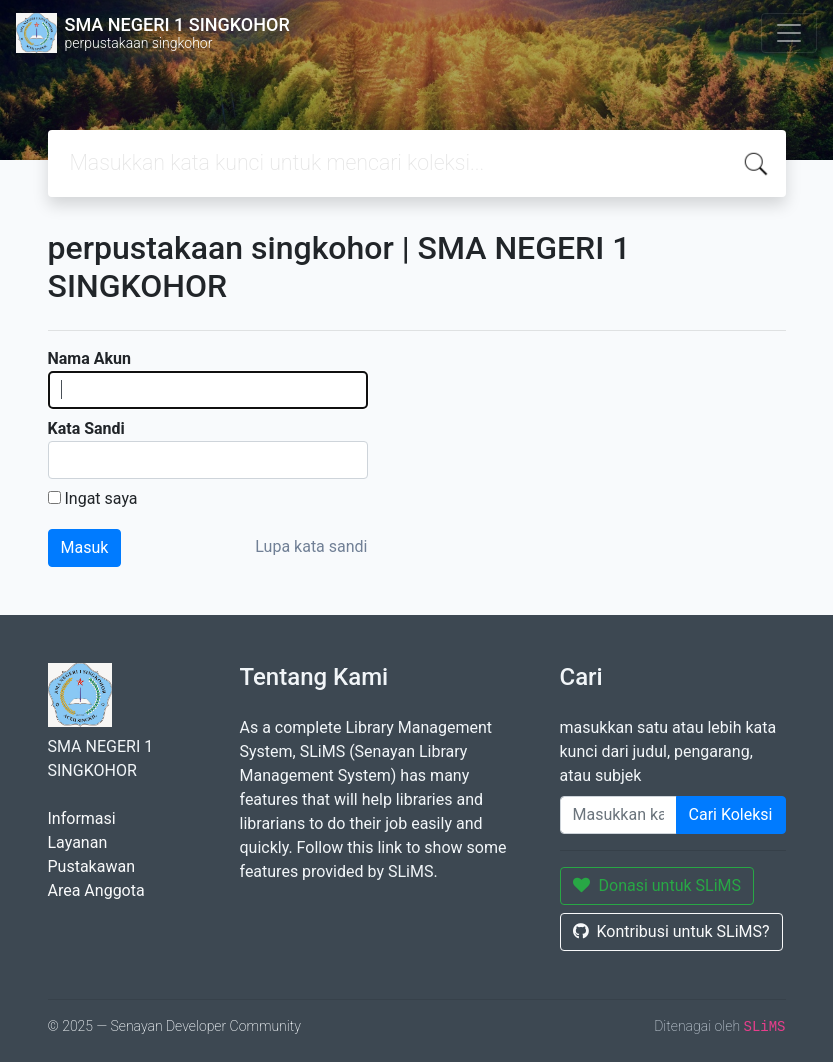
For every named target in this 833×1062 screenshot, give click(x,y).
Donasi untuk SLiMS (657, 885)
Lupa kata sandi (311, 546)
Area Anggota (96, 890)
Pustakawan (91, 866)
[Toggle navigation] (789, 33)
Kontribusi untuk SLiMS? (671, 931)
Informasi (82, 818)
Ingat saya (100, 498)
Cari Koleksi (731, 814)
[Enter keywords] (618, 815)
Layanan (78, 842)
